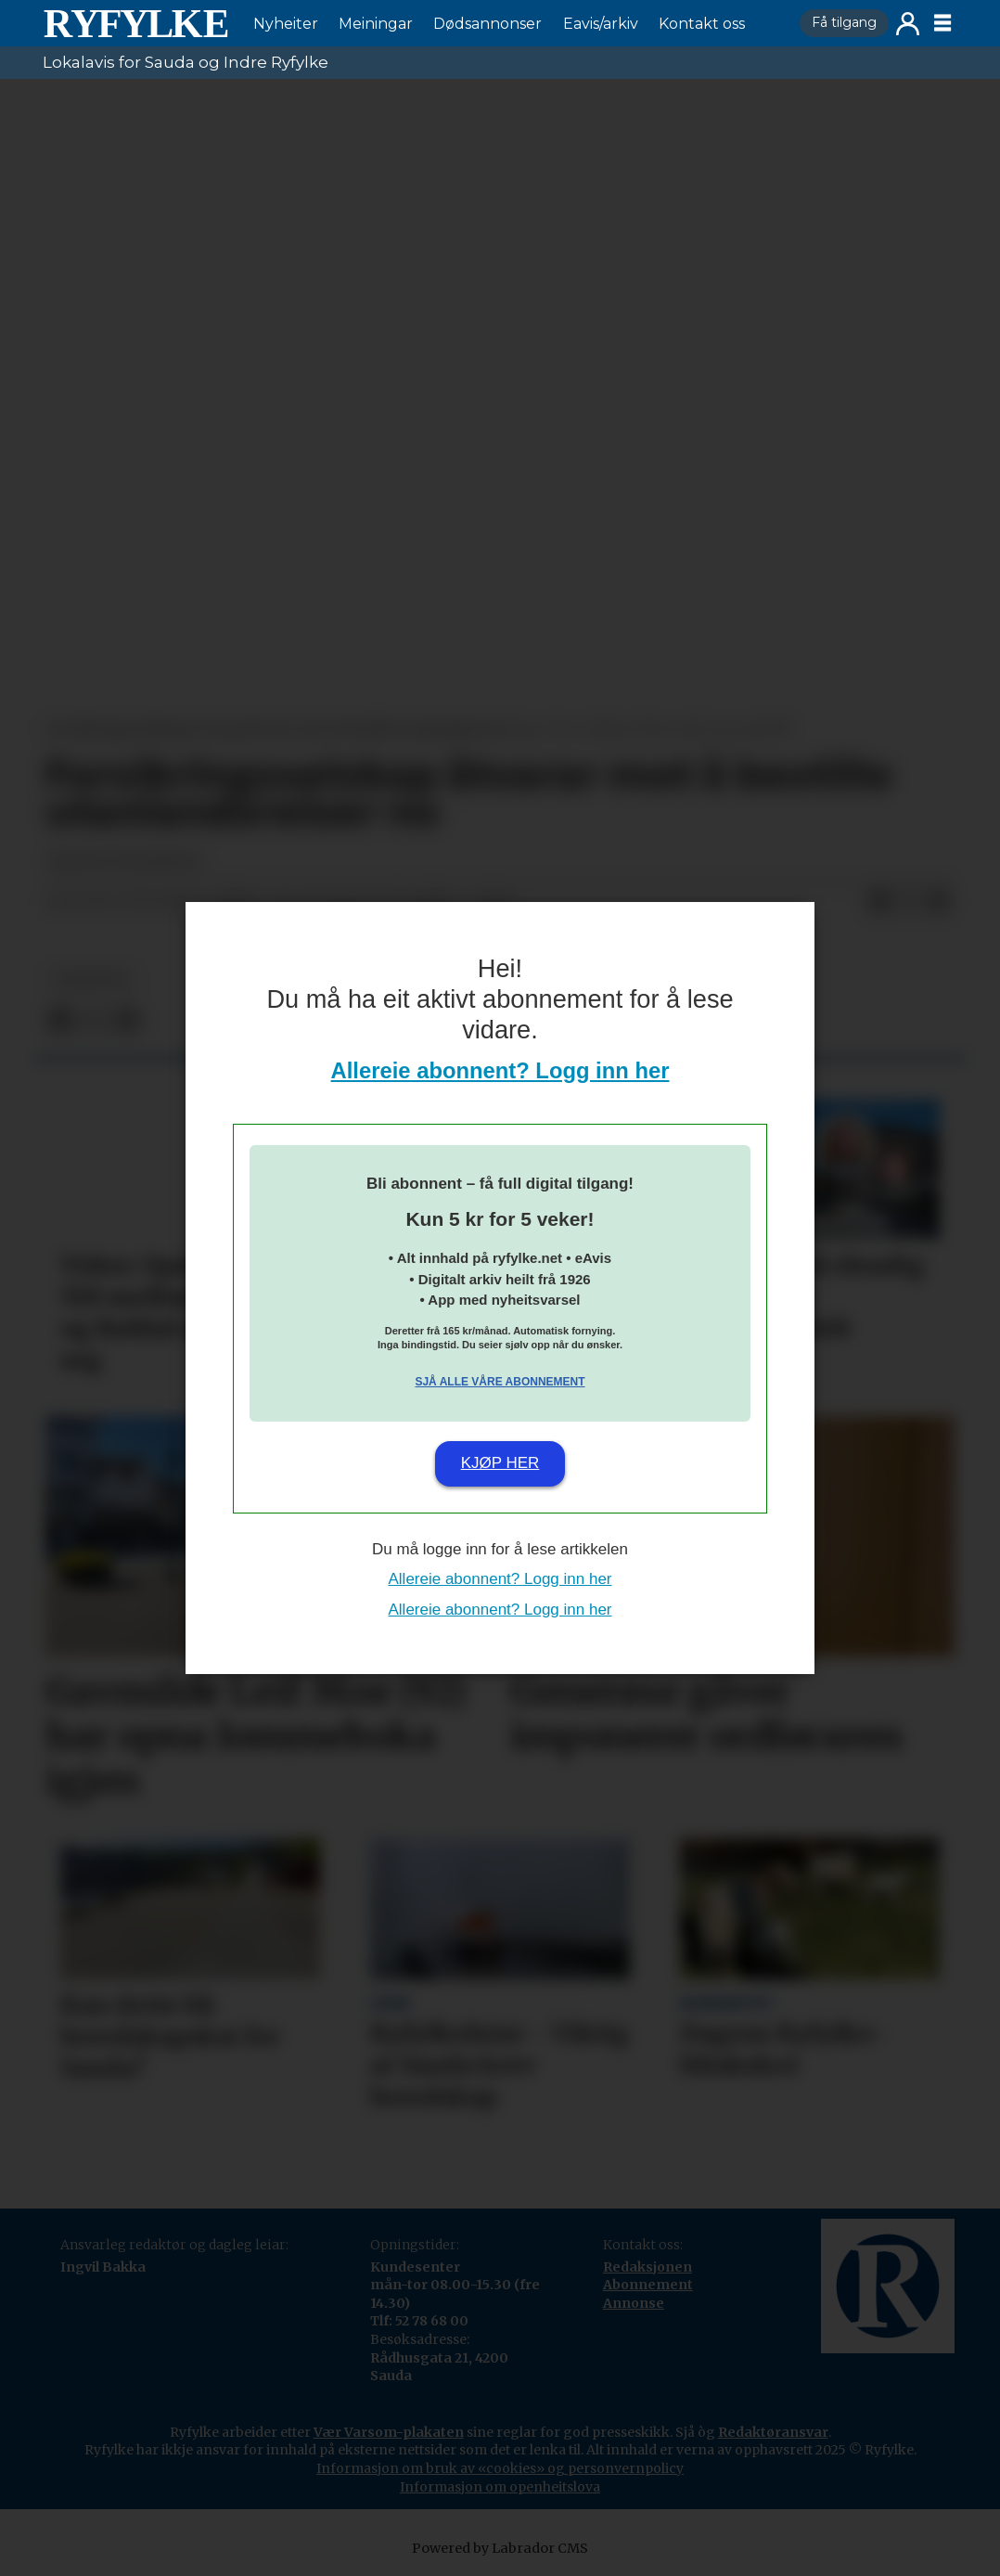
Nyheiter (285, 23)
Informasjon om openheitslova (500, 2487)
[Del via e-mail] (939, 902)
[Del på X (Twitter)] (909, 902)
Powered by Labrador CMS (500, 2548)
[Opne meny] (942, 23)
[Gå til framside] (135, 23)
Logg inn (907, 23)
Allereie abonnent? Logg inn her (500, 1070)
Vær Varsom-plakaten (389, 2432)
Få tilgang (844, 22)
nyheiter (91, 979)
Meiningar (376, 23)
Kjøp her (500, 1463)
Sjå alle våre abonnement (499, 1381)
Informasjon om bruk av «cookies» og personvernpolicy (500, 2468)
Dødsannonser (487, 23)
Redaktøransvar (773, 2432)
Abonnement (648, 2284)
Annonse (633, 2303)
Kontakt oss (702, 23)
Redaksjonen (647, 2267)
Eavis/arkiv (600, 23)
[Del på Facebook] (879, 902)
